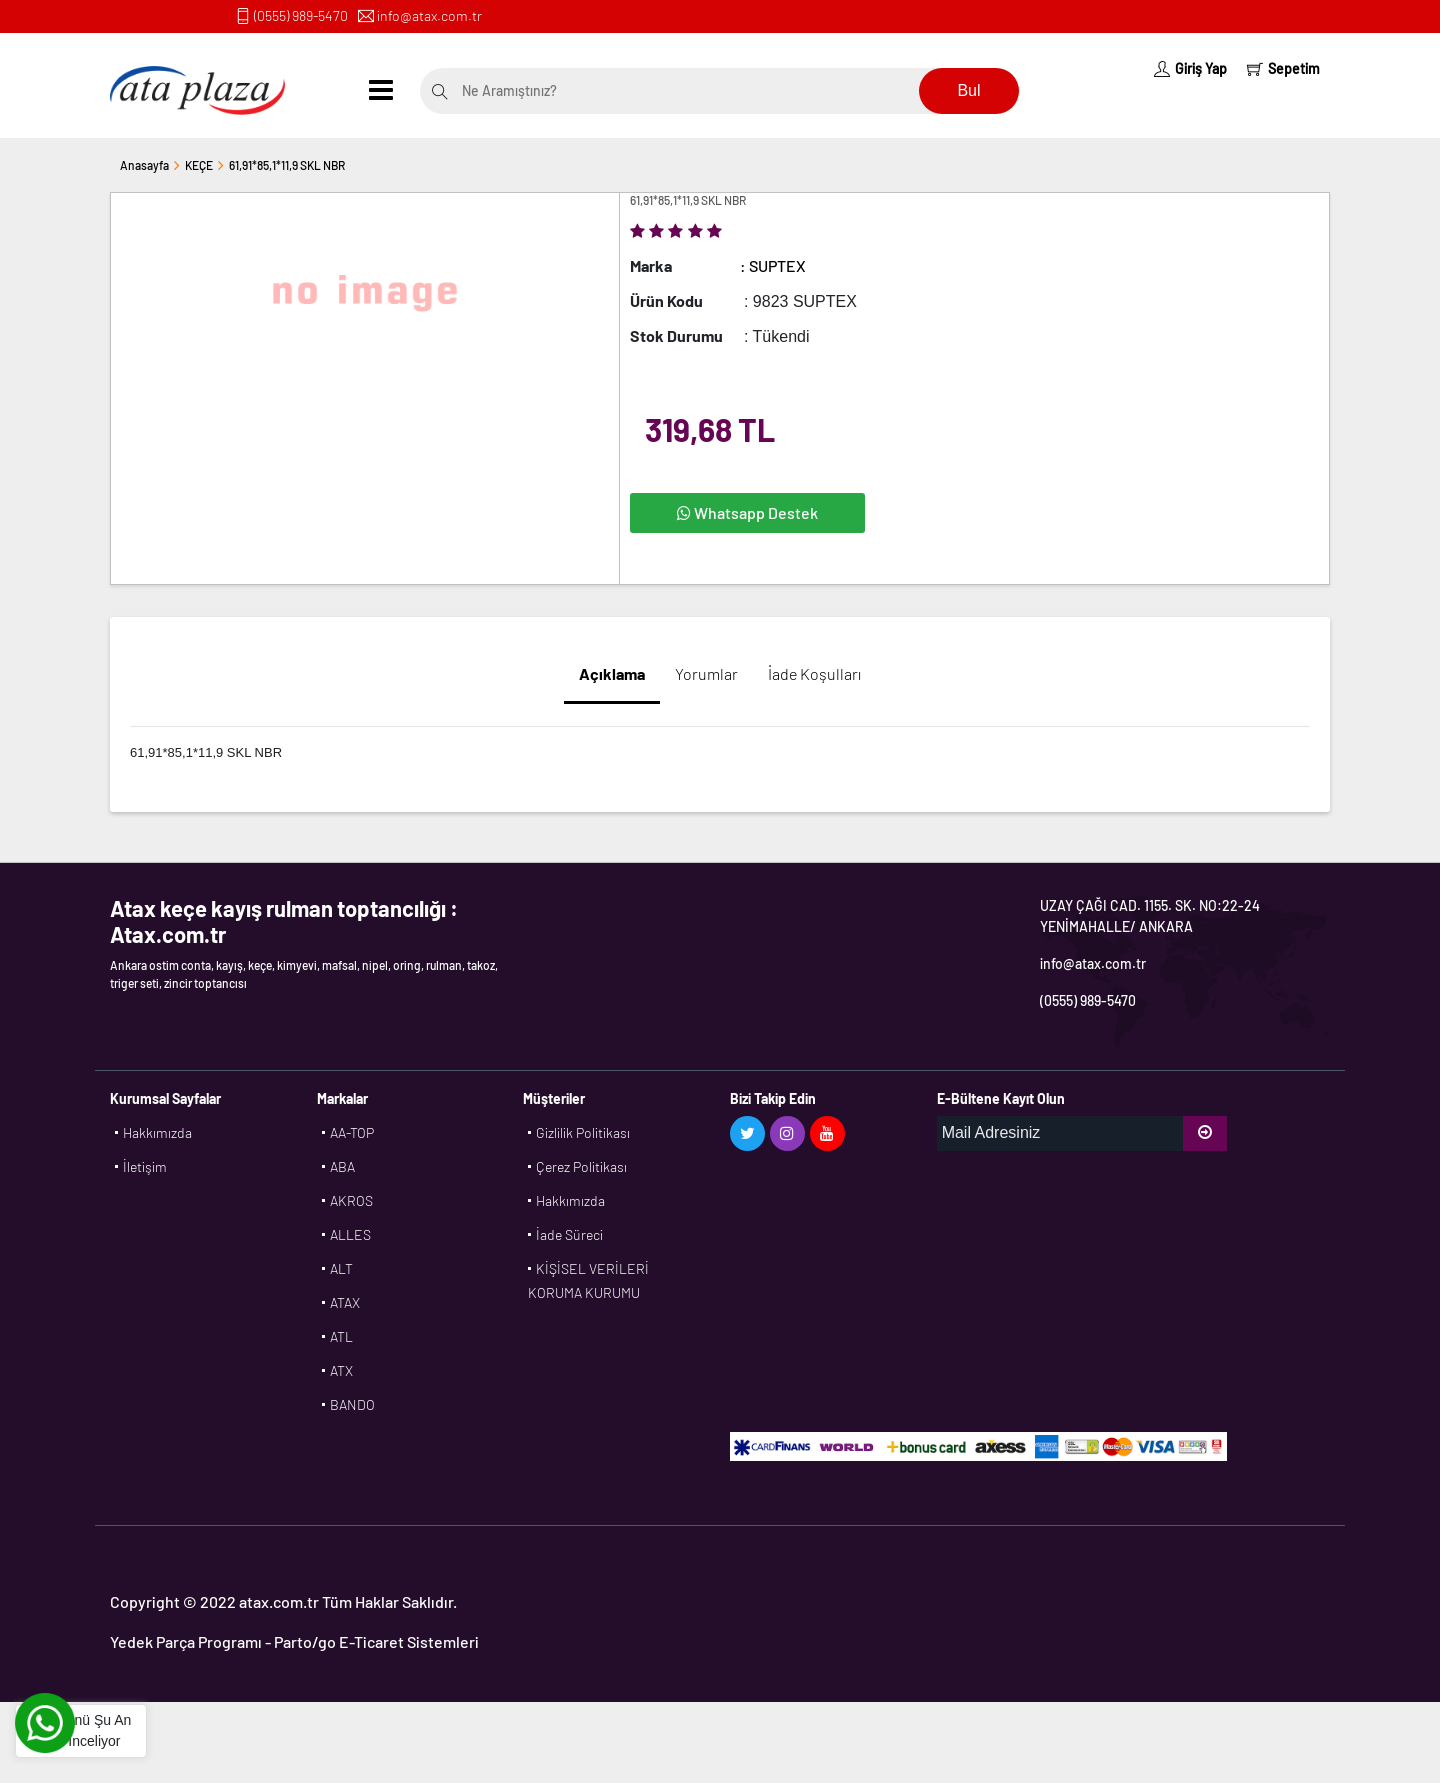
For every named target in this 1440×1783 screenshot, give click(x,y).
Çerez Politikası (581, 1166)
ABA (342, 1166)
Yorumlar (706, 673)
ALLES (350, 1234)
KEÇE (199, 165)
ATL (341, 1336)
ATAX (345, 1302)
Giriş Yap (1190, 68)
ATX (341, 1370)
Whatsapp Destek (747, 512)
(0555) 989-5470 (301, 15)
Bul (968, 90)
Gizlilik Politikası (583, 1132)
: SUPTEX (773, 265)
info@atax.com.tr (429, 15)
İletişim (145, 1166)
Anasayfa (144, 165)
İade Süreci (569, 1234)
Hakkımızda (157, 1132)
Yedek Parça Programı (186, 1641)
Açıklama (612, 673)
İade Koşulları (814, 673)
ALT (341, 1268)
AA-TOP (352, 1132)
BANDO (352, 1404)
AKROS (351, 1200)
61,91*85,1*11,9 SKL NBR (287, 165)
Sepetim (1283, 68)
